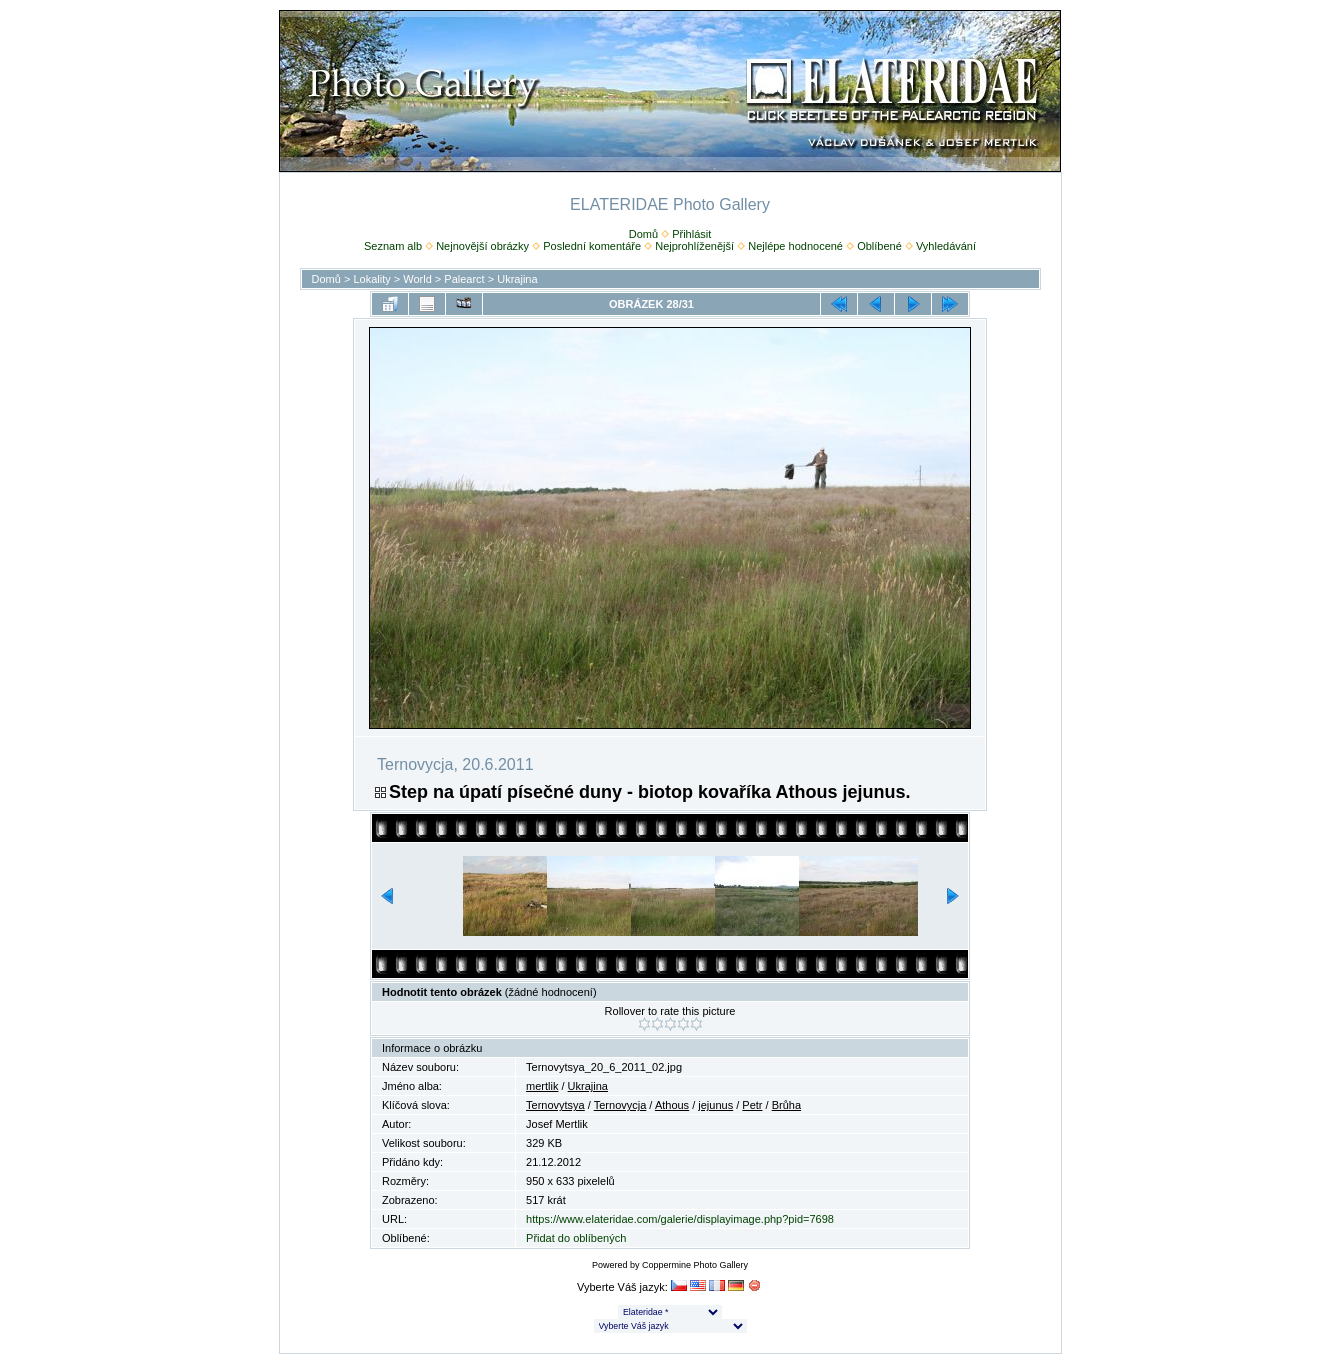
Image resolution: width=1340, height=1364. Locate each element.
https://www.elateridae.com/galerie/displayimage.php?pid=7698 (680, 1219)
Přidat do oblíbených (576, 1238)
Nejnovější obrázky (482, 246)
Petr (752, 1105)
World (417, 279)
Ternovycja (620, 1105)
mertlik (542, 1086)
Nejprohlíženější (694, 246)
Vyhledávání (946, 246)
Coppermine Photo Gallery (695, 1265)
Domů (643, 234)
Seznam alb (393, 246)
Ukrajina (517, 279)
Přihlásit (691, 234)
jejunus (715, 1105)
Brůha (786, 1105)
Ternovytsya (555, 1105)
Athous (672, 1105)
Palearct (464, 279)
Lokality (371, 279)
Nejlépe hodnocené (795, 246)
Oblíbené (879, 246)
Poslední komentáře (592, 246)
